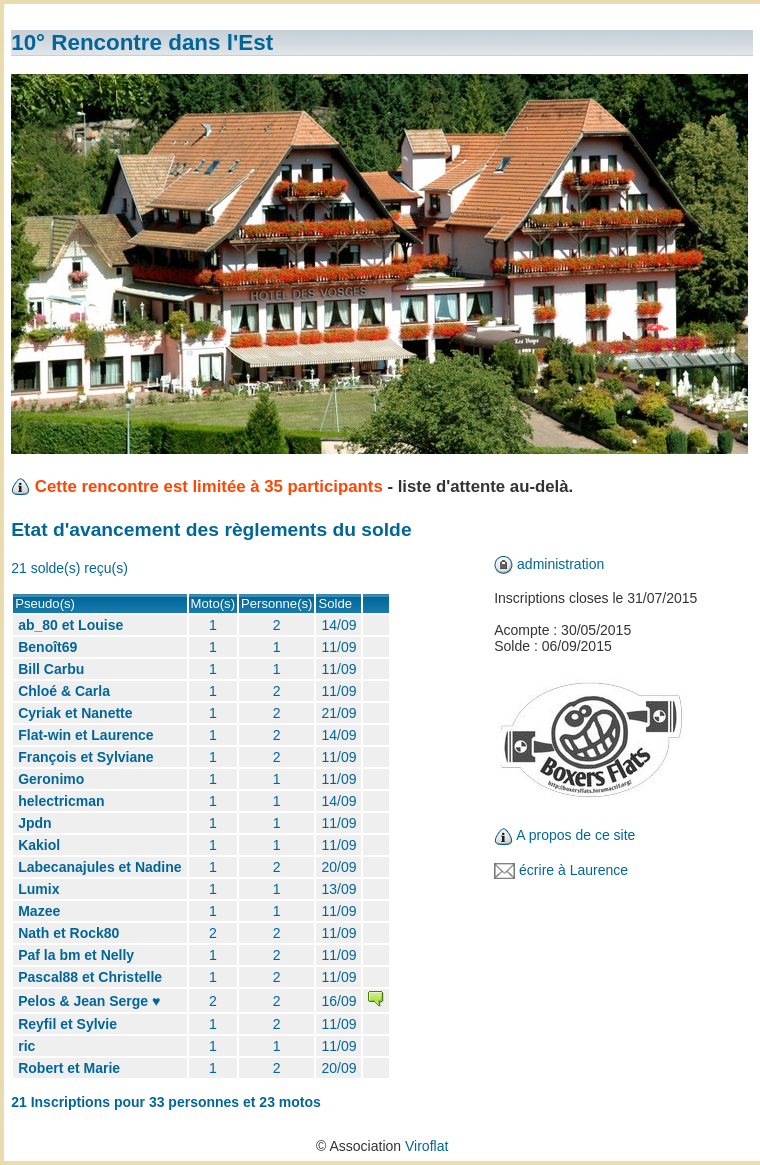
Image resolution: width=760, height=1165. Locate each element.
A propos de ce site (575, 835)
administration (560, 564)
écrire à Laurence (573, 870)
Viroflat (426, 1146)
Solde (335, 603)
